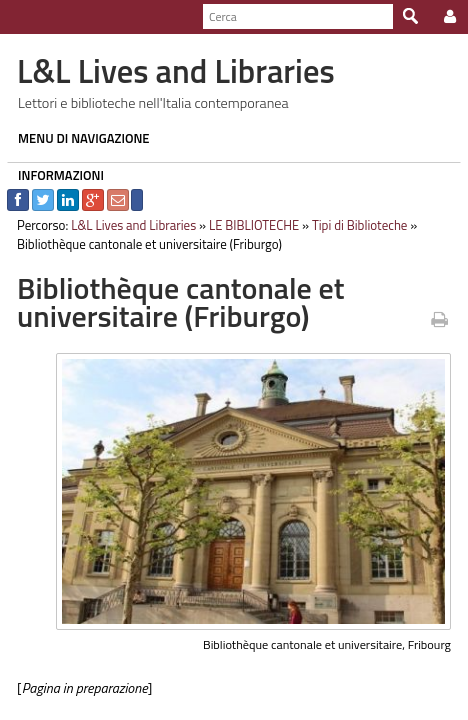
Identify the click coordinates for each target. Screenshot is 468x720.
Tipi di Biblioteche (353, 225)
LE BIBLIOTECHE (247, 225)
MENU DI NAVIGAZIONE (77, 138)
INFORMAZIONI (54, 175)
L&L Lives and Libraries (126, 225)
